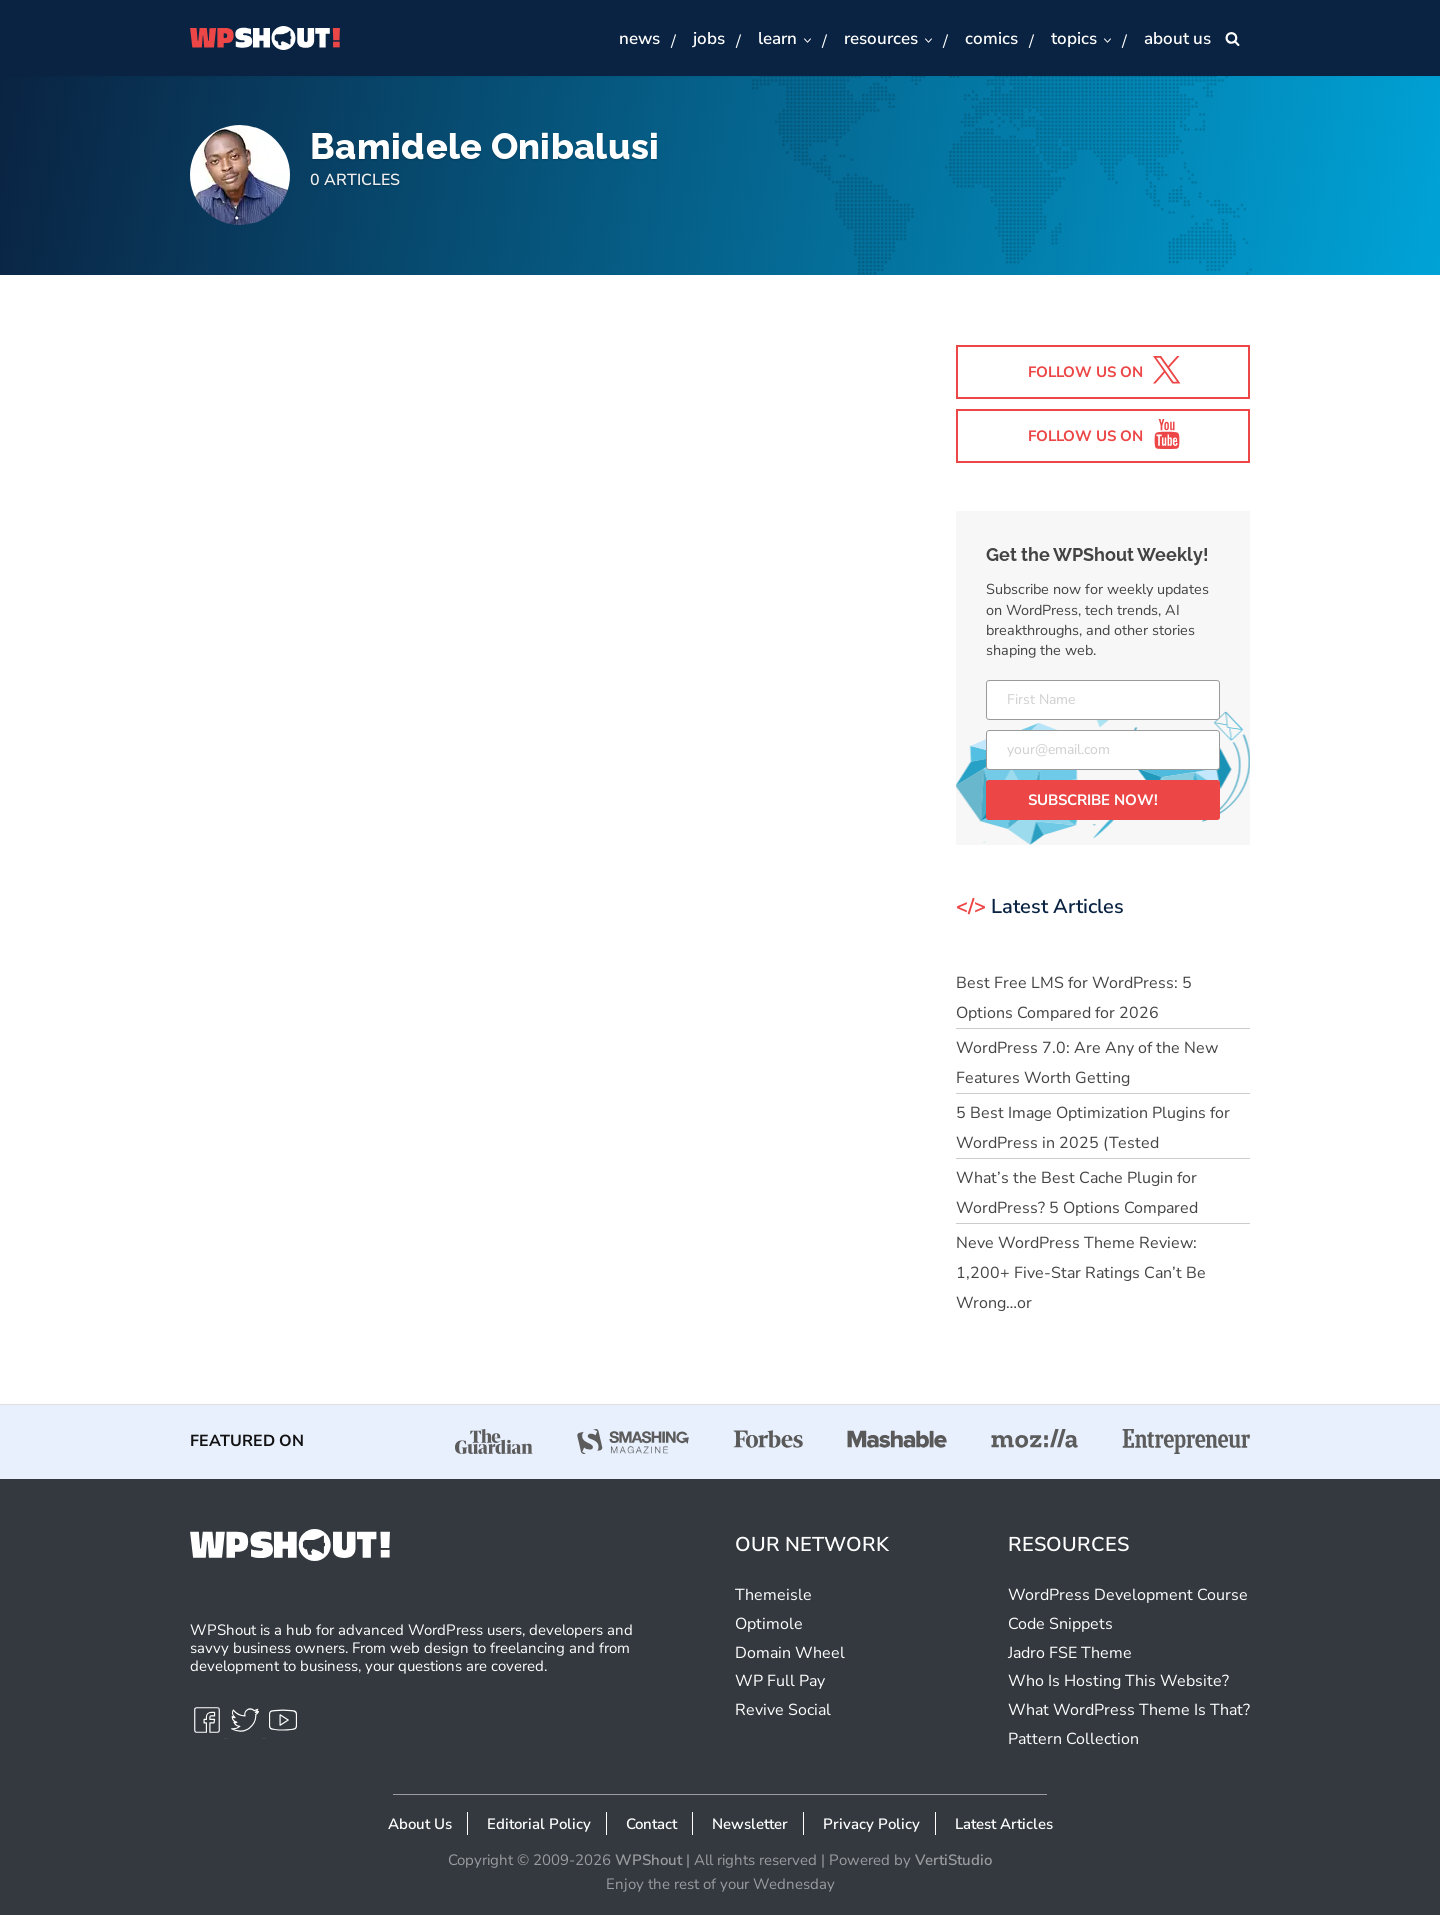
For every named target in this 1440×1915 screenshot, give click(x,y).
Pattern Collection (1073, 1739)
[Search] (1232, 38)
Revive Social (783, 1710)
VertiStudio (953, 1860)
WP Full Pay (780, 1681)
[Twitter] (247, 1728)
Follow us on (1105, 370)
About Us (1177, 38)
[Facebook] (209, 1728)
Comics (991, 38)
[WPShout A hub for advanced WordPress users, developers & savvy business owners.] (265, 38)
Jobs (709, 38)
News (639, 38)
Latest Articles (1004, 1824)
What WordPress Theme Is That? (1129, 1710)
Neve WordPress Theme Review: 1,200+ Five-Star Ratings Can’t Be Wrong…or (1081, 1274)
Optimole (769, 1624)
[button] (806, 39)
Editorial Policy (539, 1824)
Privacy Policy (871, 1824)
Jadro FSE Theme (1070, 1653)
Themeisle (773, 1595)
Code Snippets (1060, 1624)
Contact (651, 1824)
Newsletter (750, 1824)
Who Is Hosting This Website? (1118, 1681)
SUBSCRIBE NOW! (1093, 800)
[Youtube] (283, 1728)
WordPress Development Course (1128, 1595)
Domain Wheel (790, 1653)
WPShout (648, 1860)
